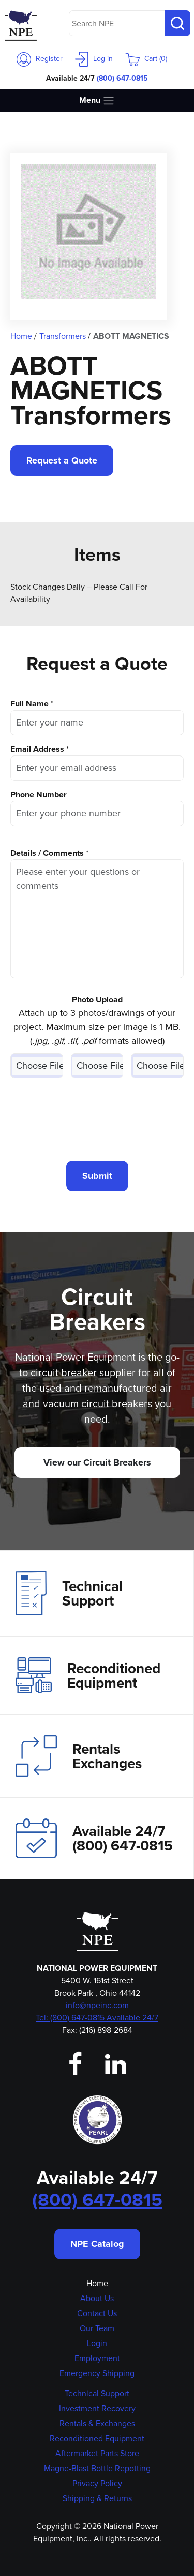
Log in (94, 58)
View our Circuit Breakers (97, 1462)
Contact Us (97, 2313)
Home (97, 2283)
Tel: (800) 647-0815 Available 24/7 (97, 2018)
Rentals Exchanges (79, 1756)
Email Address (37, 749)
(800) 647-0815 (122, 78)
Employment (97, 2358)
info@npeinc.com (97, 2005)
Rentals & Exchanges (97, 2423)
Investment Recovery (97, 2408)
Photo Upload (97, 1000)
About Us (97, 2298)
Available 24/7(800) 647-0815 (94, 1838)
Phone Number (38, 794)
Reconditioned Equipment (88, 1675)
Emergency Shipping (97, 2373)
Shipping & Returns (97, 2498)
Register (40, 58)
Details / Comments (47, 853)
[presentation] (97, 1119)
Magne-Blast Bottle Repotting (97, 2468)
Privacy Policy (97, 2483)
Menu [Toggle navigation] (97, 100)
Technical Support (69, 1593)
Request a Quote (61, 460)
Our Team (97, 2328)
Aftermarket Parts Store (97, 2453)
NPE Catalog (97, 2243)
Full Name (29, 703)
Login (97, 2343)
